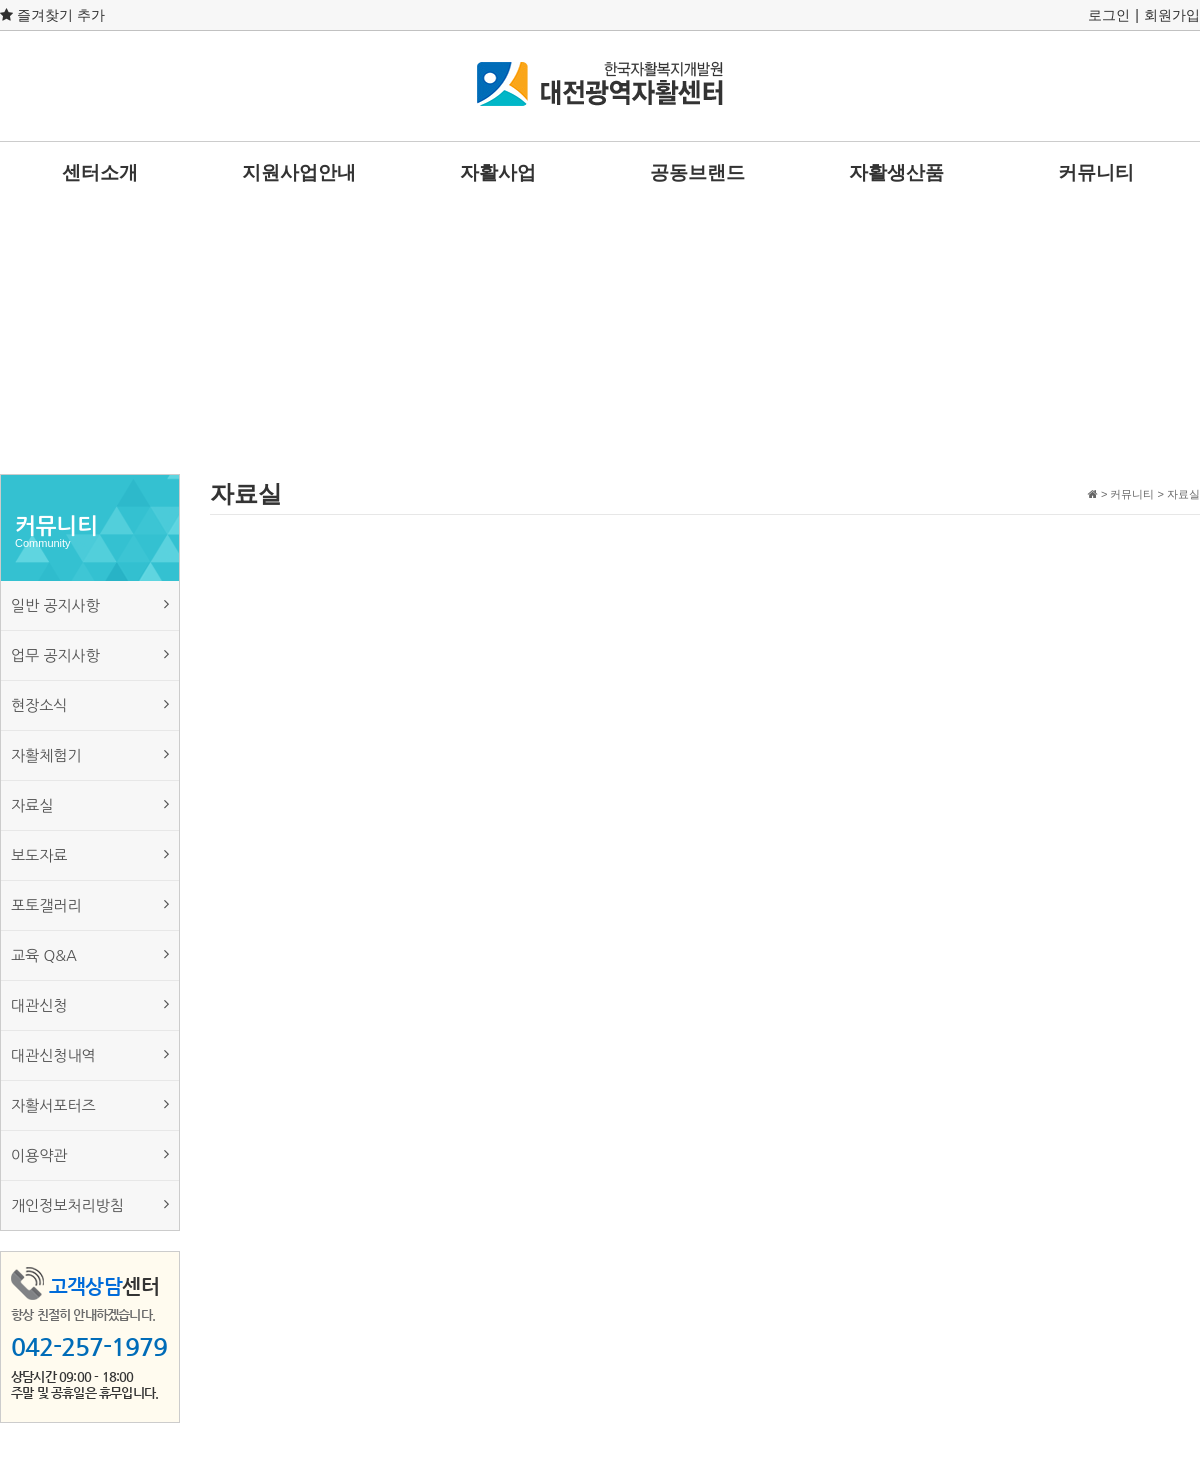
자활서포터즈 (90, 1104)
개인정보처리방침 (90, 1204)
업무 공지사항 (90, 654)
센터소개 (100, 172)
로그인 (1109, 15)
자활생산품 (896, 172)
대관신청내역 (90, 1054)
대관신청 (90, 1004)
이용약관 (90, 1154)
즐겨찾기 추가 (52, 15)
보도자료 (90, 854)
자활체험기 (90, 754)
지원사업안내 (299, 172)
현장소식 (90, 704)
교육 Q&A (90, 954)
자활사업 (498, 172)
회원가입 (1172, 15)
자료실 (90, 804)
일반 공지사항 (90, 604)
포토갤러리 (90, 904)
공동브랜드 (697, 172)
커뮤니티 (1096, 172)
